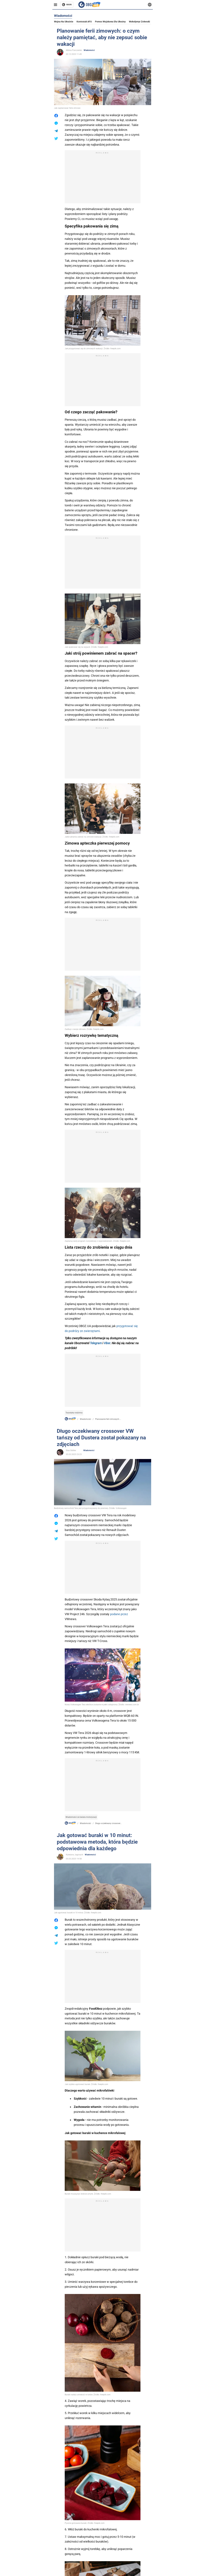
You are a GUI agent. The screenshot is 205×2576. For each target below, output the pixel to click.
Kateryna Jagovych (74, 1855)
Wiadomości (89, 50)
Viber (107, 1343)
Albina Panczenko (74, 50)
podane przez (119, 1614)
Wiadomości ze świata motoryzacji (81, 1817)
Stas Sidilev (71, 1450)
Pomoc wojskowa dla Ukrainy (110, 21)
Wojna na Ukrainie (63, 21)
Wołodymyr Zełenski (139, 21)
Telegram (96, 1343)
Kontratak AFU (84, 21)
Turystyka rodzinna (74, 1413)
